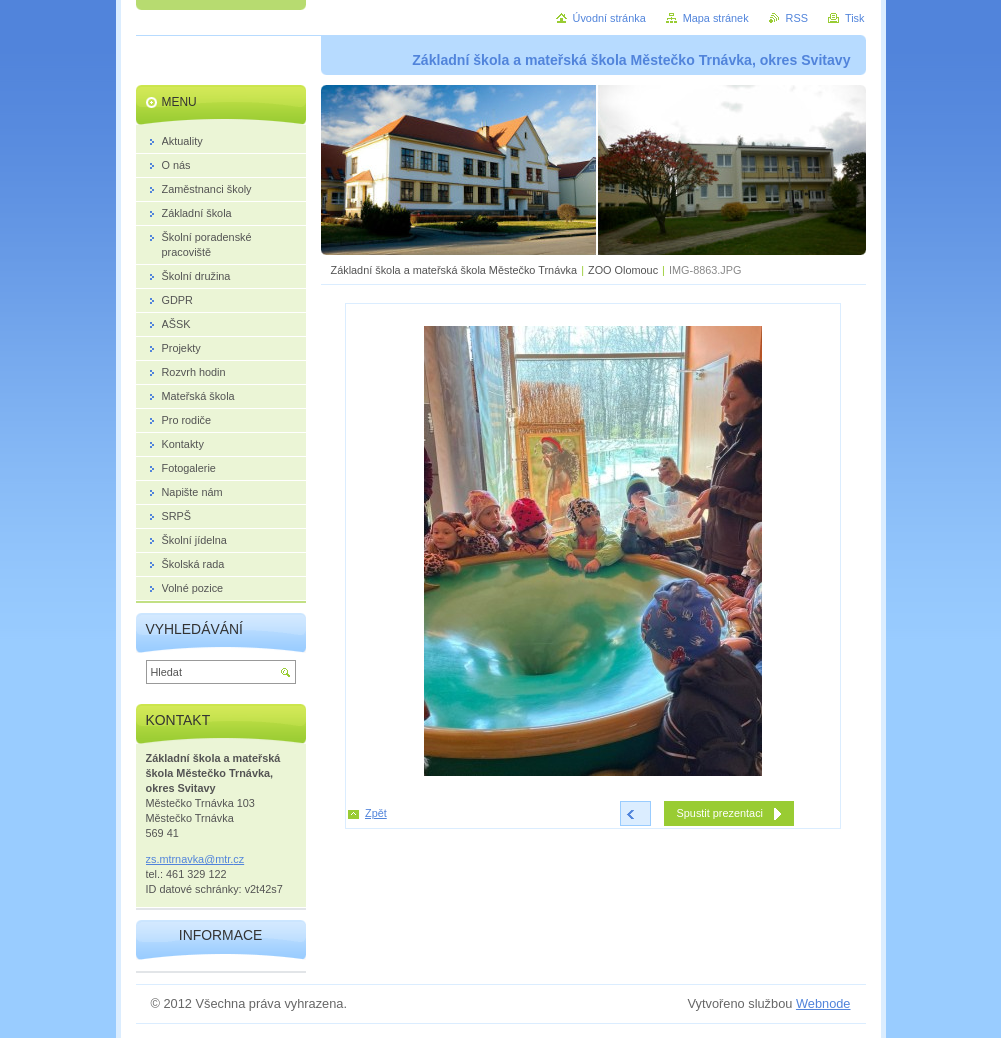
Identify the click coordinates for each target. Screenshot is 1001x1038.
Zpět (376, 813)
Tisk (855, 18)
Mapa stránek (716, 18)
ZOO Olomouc (623, 270)
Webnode (823, 1003)
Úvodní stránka (609, 18)
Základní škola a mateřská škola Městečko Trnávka (454, 270)
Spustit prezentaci (720, 813)
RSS (797, 18)
